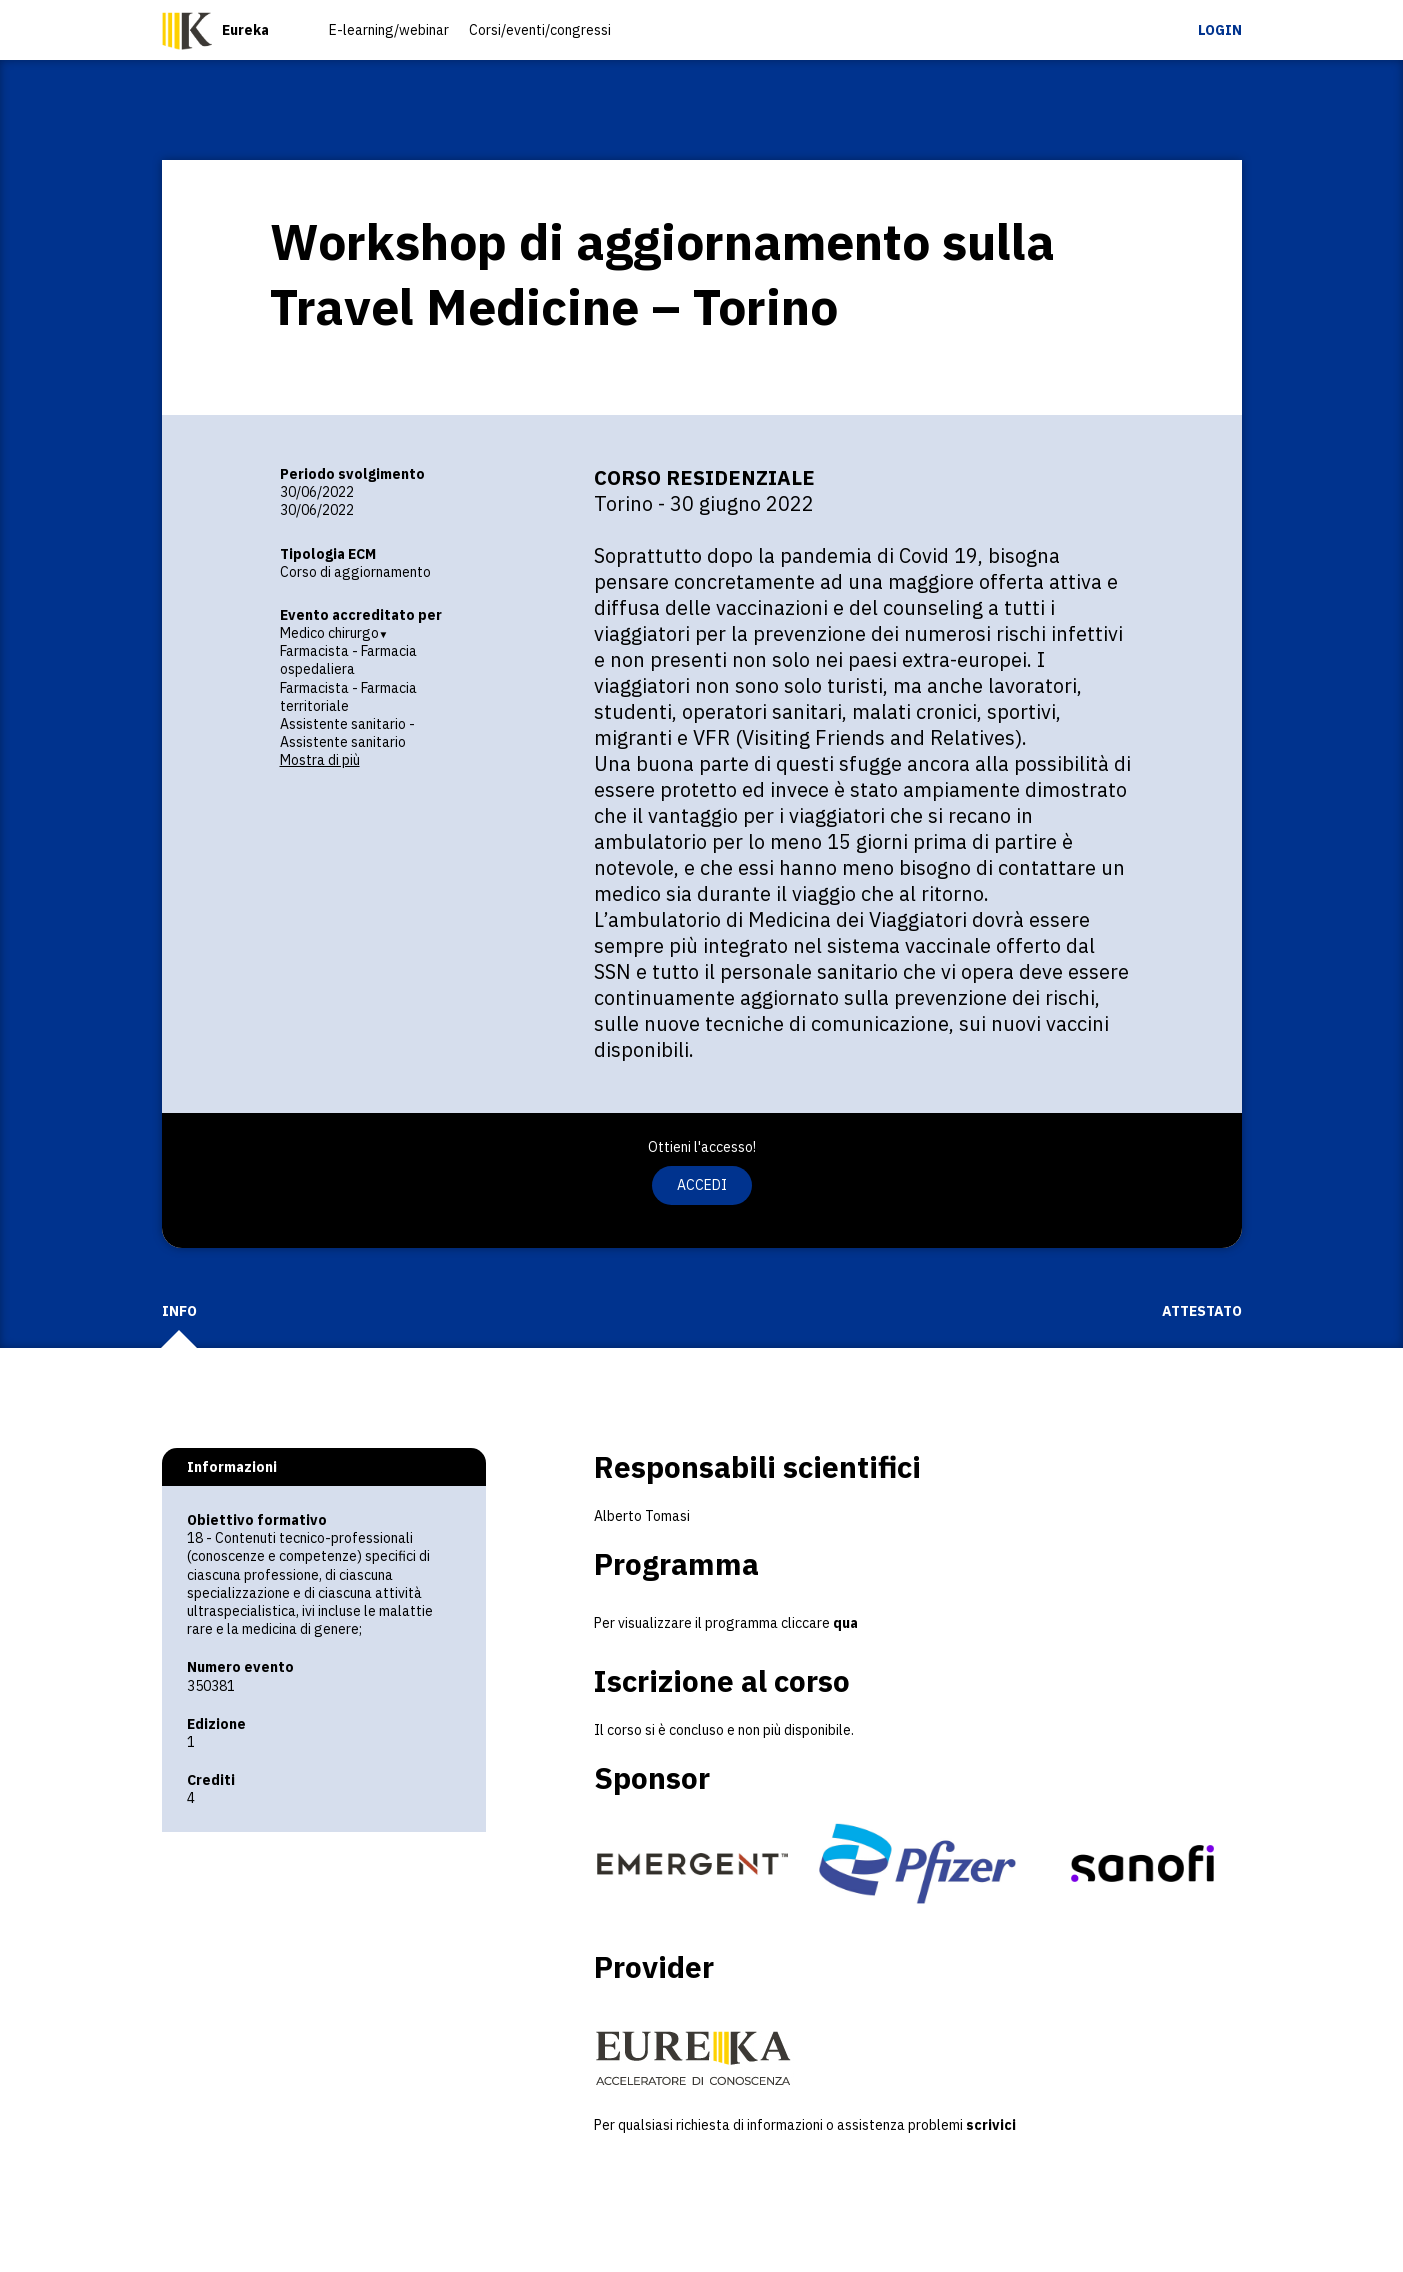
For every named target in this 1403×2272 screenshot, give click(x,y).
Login (1220, 30)
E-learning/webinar (389, 30)
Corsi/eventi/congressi (540, 30)
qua (844, 1623)
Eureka (245, 30)
